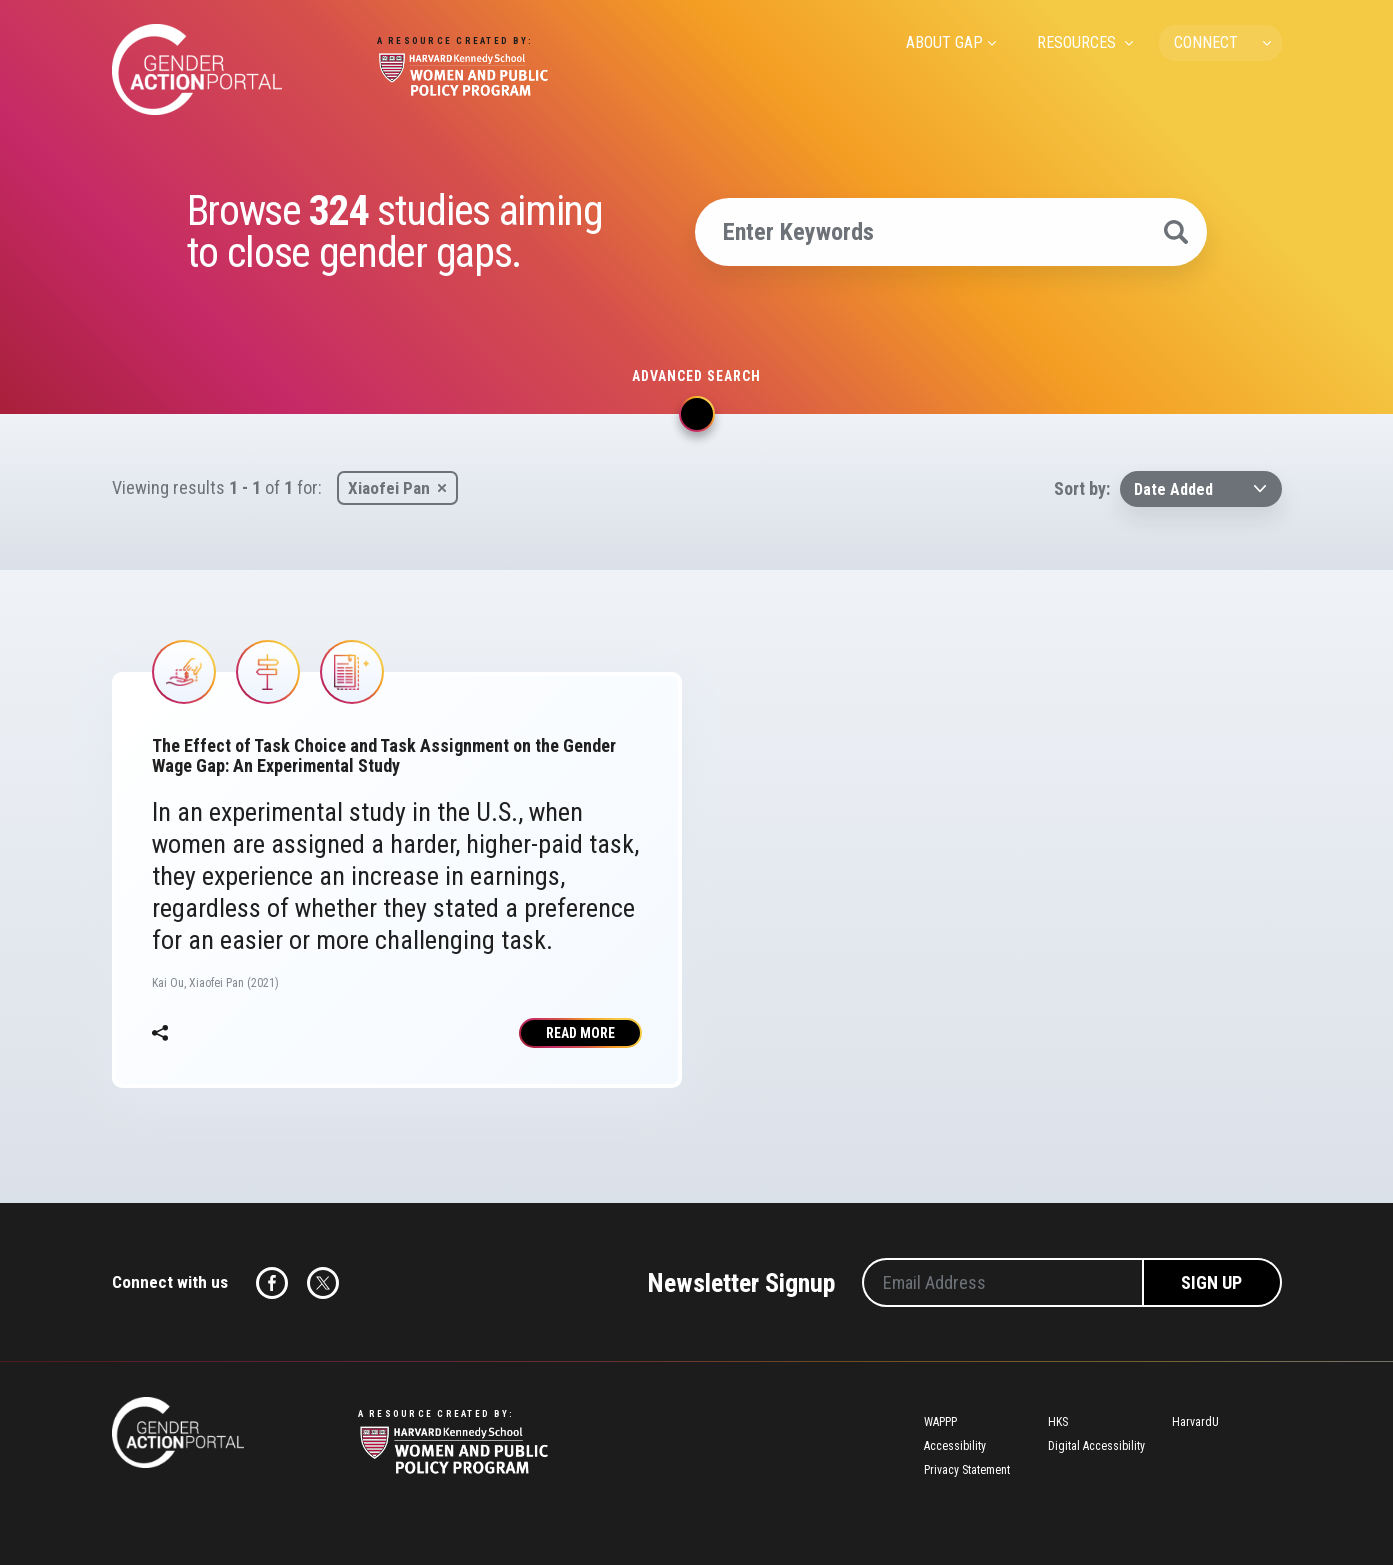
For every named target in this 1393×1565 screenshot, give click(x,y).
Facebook (272, 1283)
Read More (580, 1033)
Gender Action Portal (197, 69)
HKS (1058, 1422)
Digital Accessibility (1096, 1446)
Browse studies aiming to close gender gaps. (395, 232)
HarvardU (1195, 1422)
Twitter (323, 1283)
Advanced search (696, 376)
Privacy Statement (967, 1470)
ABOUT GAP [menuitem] (944, 42)
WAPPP (940, 1422)
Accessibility (955, 1446)
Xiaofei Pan (389, 488)
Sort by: (1082, 488)
